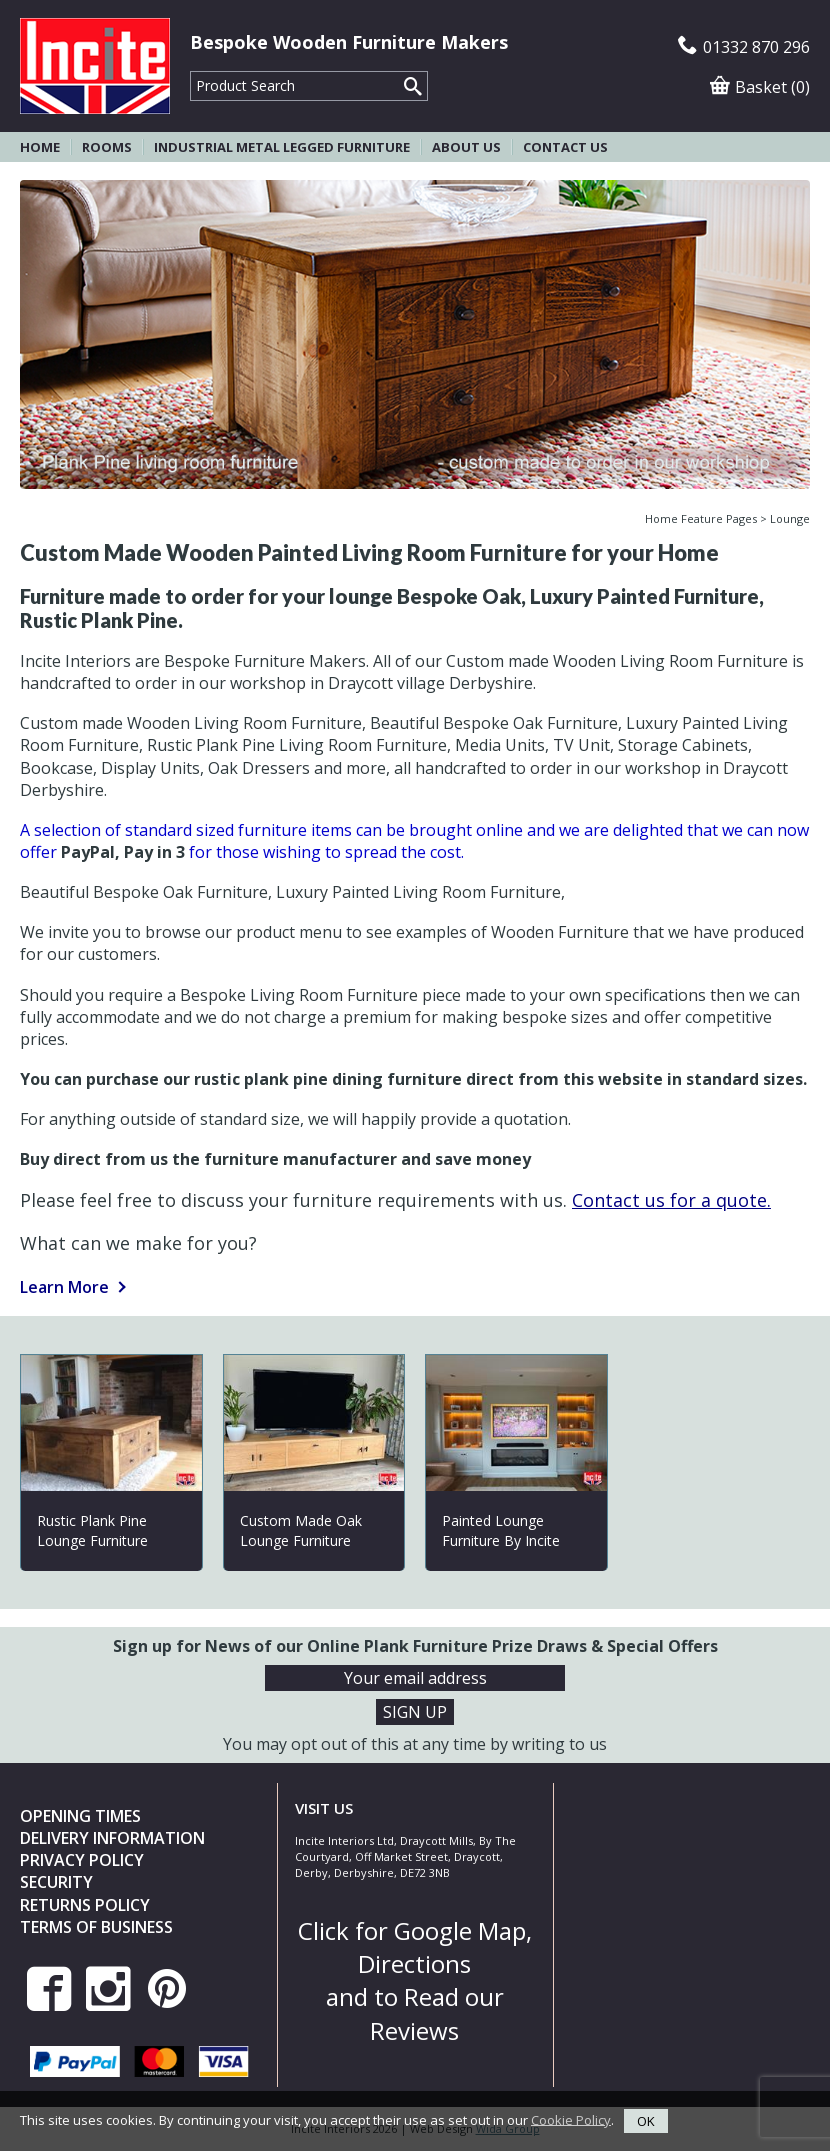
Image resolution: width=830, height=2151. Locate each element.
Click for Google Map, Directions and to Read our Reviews (415, 1980)
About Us (466, 147)
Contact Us (565, 147)
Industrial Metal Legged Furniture (282, 147)
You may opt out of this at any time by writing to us (415, 1744)
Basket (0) (760, 87)
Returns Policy (85, 1905)
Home (40, 147)
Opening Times (80, 1816)
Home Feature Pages (701, 518)
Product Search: (190, 71)
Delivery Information (112, 1838)
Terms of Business (96, 1927)
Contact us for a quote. (671, 1200)
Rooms (107, 147)
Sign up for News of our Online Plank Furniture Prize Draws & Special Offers (415, 1646)
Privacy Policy (82, 1860)
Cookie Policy (571, 2119)
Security (56, 1882)
